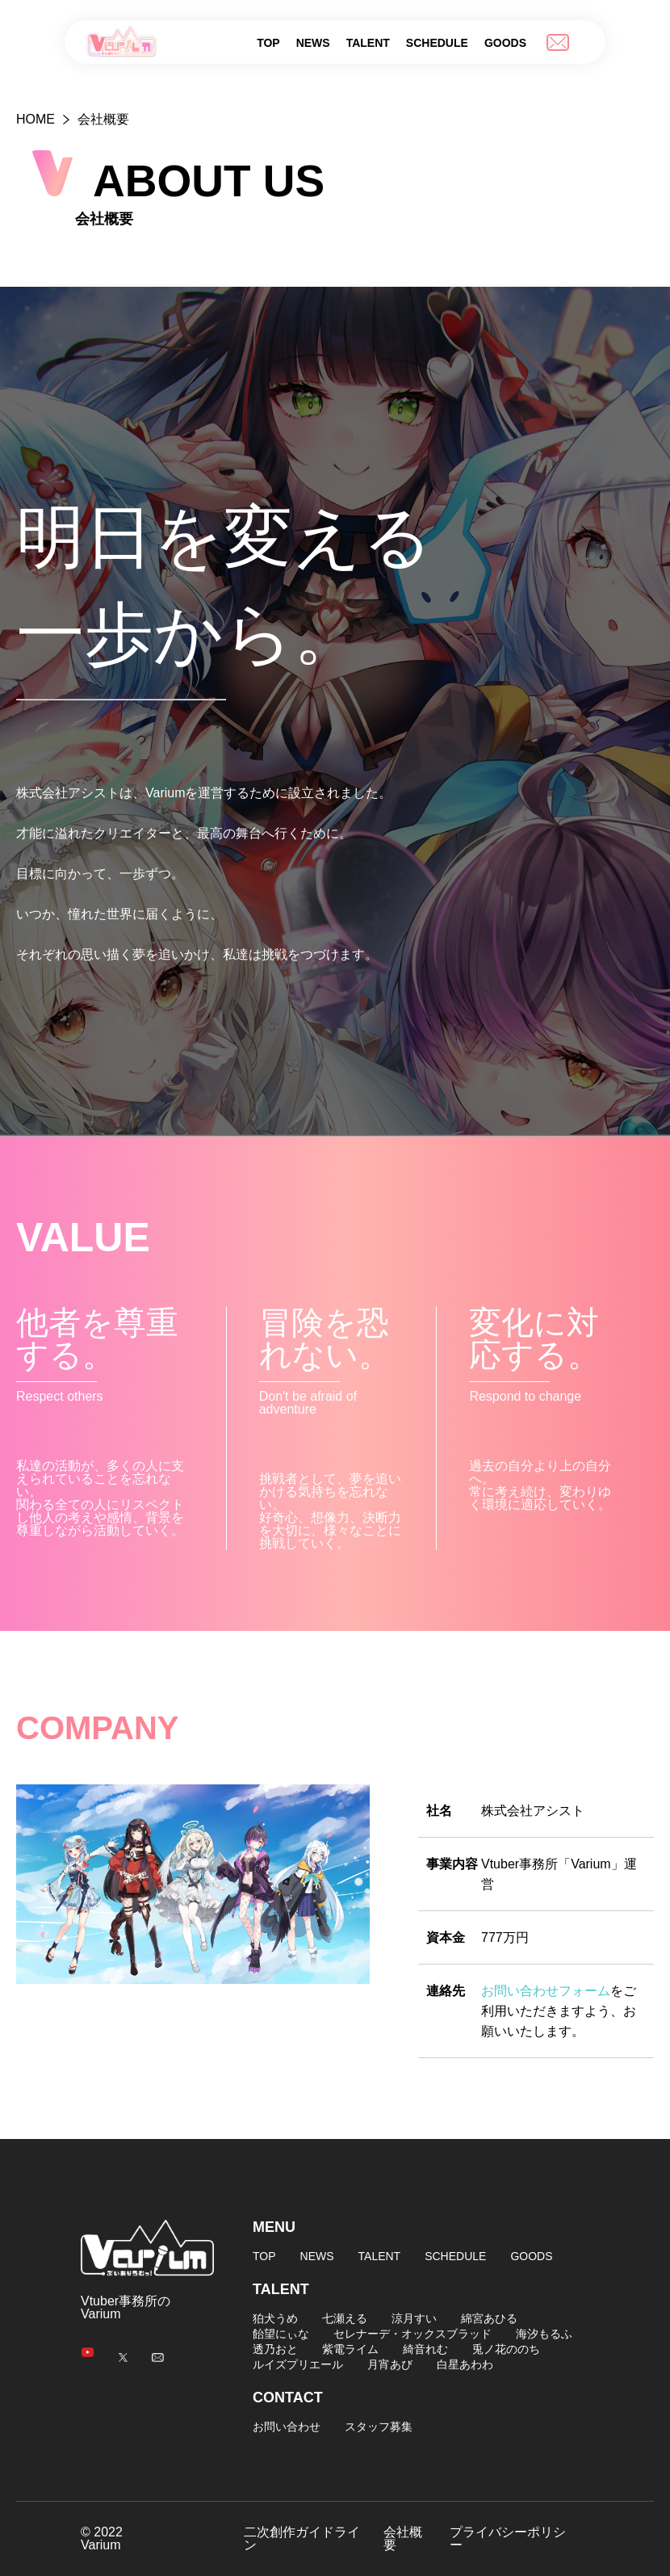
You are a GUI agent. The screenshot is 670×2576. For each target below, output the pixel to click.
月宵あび (389, 2364)
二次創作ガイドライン (302, 2539)
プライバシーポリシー (508, 2539)
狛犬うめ (275, 2318)
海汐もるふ (544, 2333)
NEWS (313, 42)
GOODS (505, 42)
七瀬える (344, 2318)
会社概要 (402, 2539)
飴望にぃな (281, 2333)
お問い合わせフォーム (545, 1991)
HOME (35, 119)
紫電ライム (350, 2349)
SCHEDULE (437, 42)
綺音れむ (425, 2349)
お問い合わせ (286, 2426)
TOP (268, 42)
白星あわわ (465, 2364)
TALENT (368, 42)
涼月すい (414, 2318)
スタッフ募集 (378, 2426)
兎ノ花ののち (506, 2349)
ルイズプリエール (298, 2364)
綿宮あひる (489, 2318)
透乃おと (275, 2349)
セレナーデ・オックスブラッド (412, 2333)
